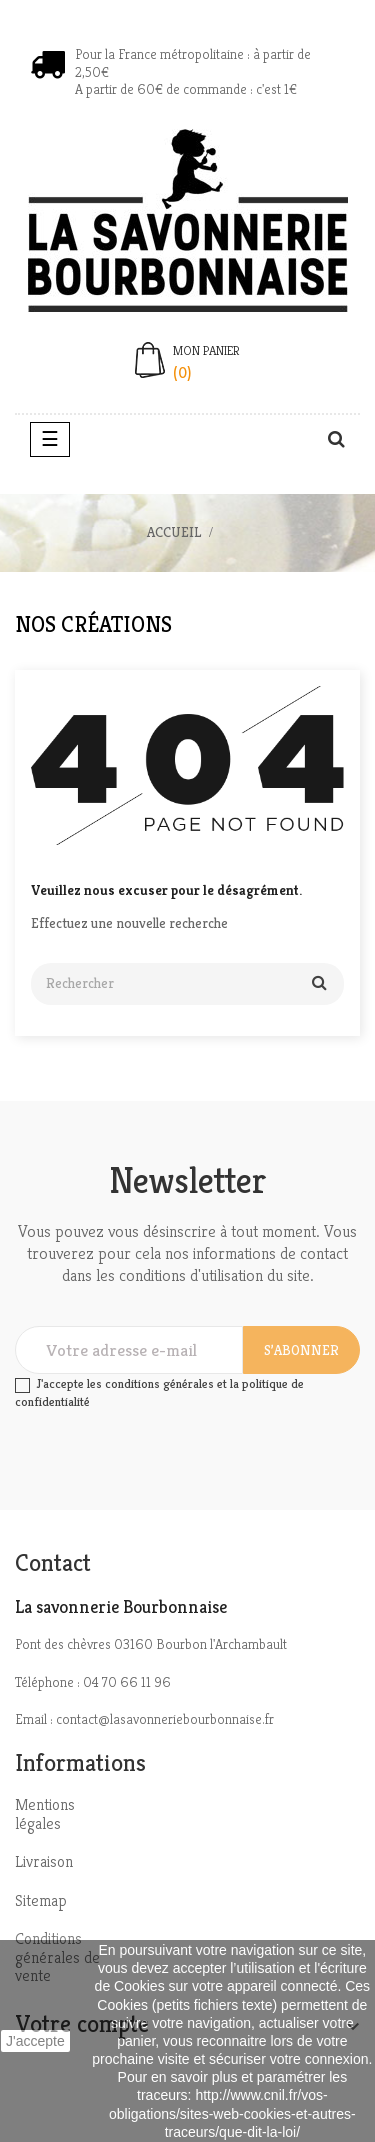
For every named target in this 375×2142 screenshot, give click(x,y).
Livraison (44, 1861)
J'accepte (35, 2041)
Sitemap (41, 1900)
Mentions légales (45, 1814)
